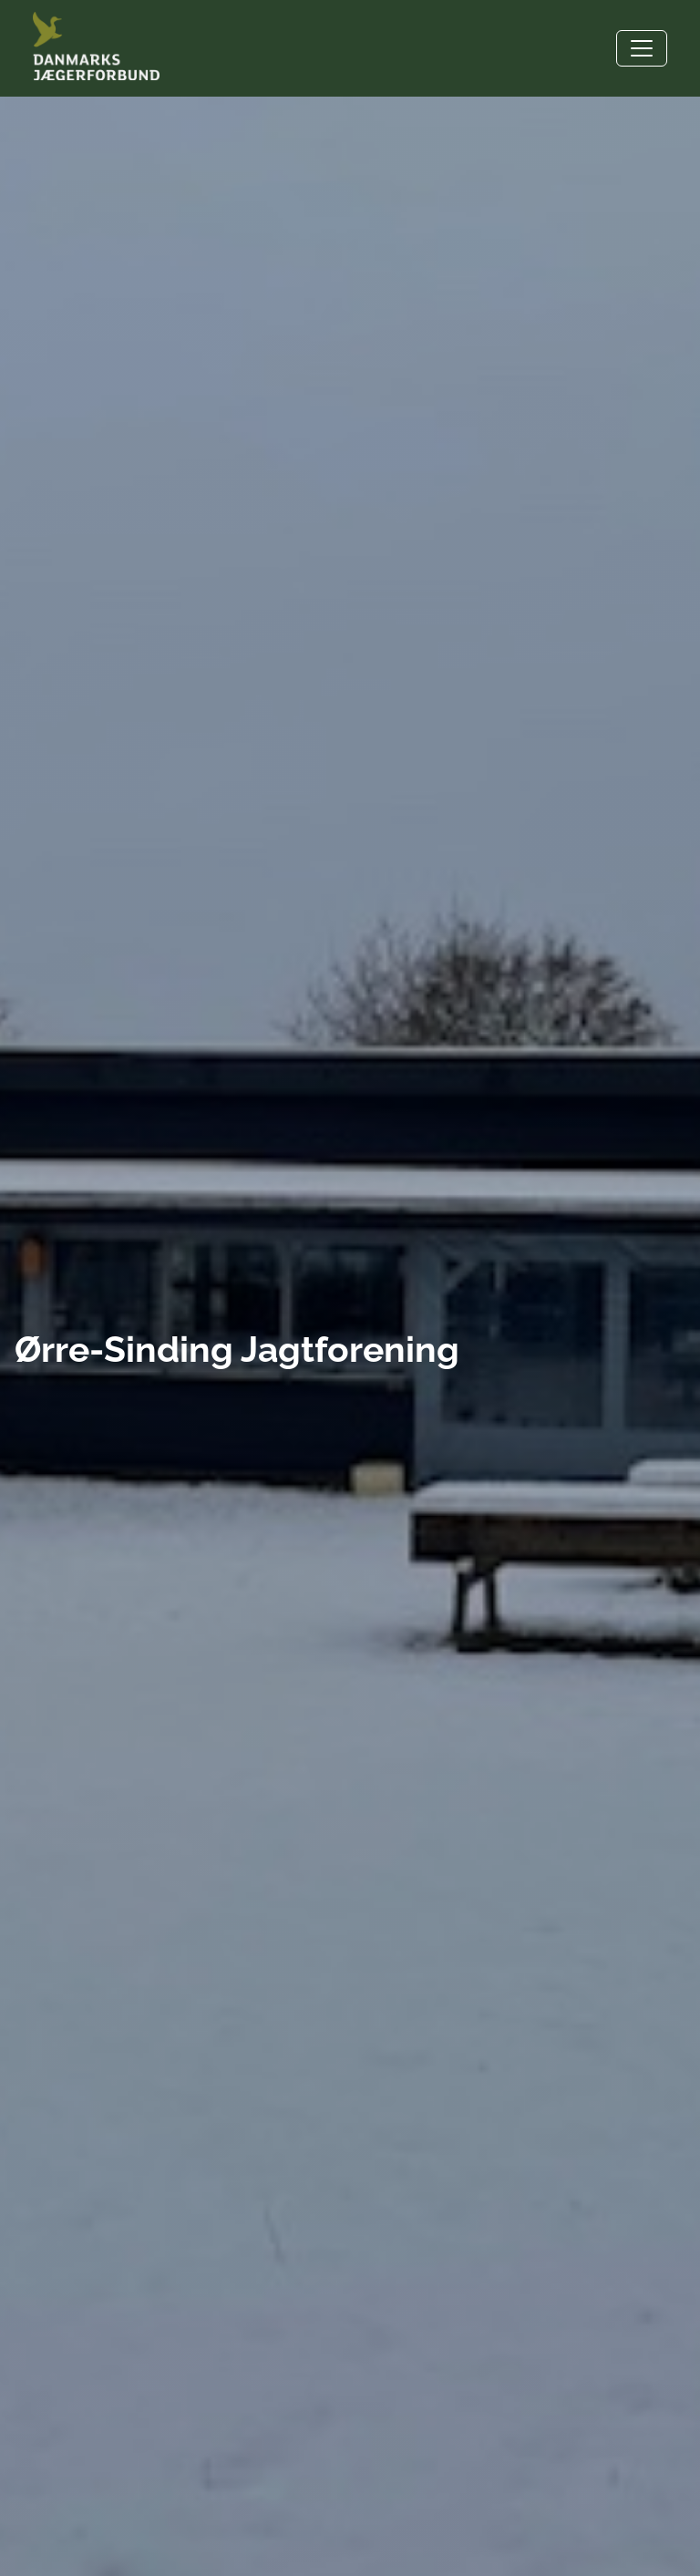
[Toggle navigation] (641, 48)
